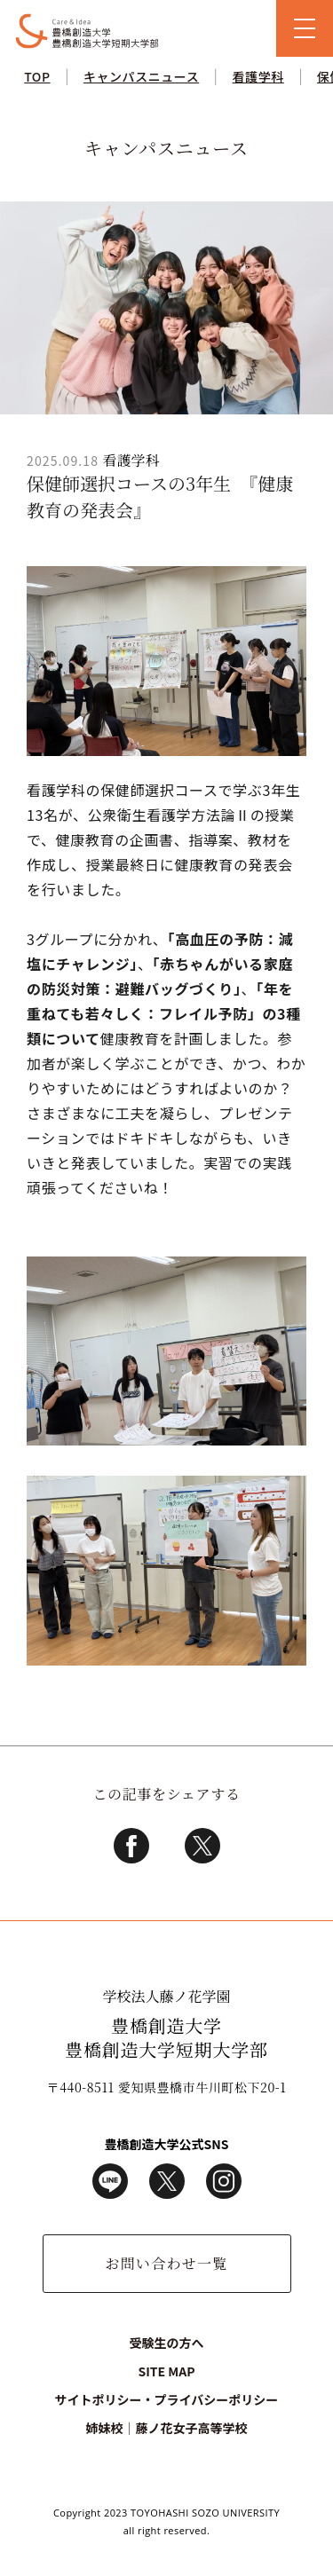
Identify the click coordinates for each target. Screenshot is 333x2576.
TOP (37, 76)
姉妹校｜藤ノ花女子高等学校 (166, 2428)
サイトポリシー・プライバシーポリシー (167, 2399)
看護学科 (258, 76)
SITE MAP (166, 2371)
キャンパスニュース (141, 76)
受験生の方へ (167, 2342)
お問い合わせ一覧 (166, 2263)
